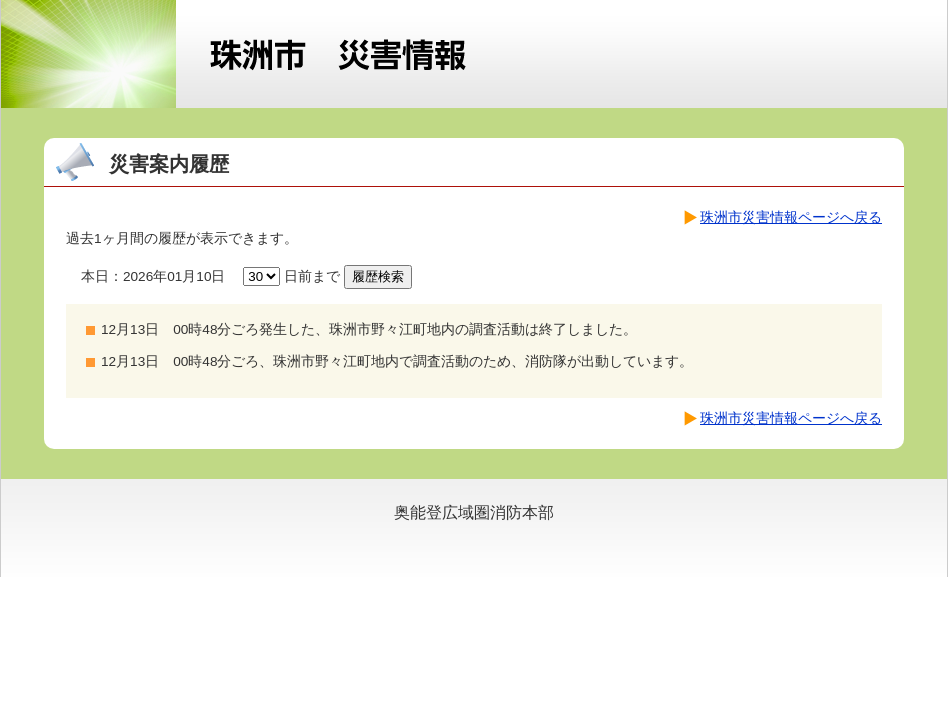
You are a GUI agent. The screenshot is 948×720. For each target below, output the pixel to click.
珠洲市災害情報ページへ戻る (791, 217)
